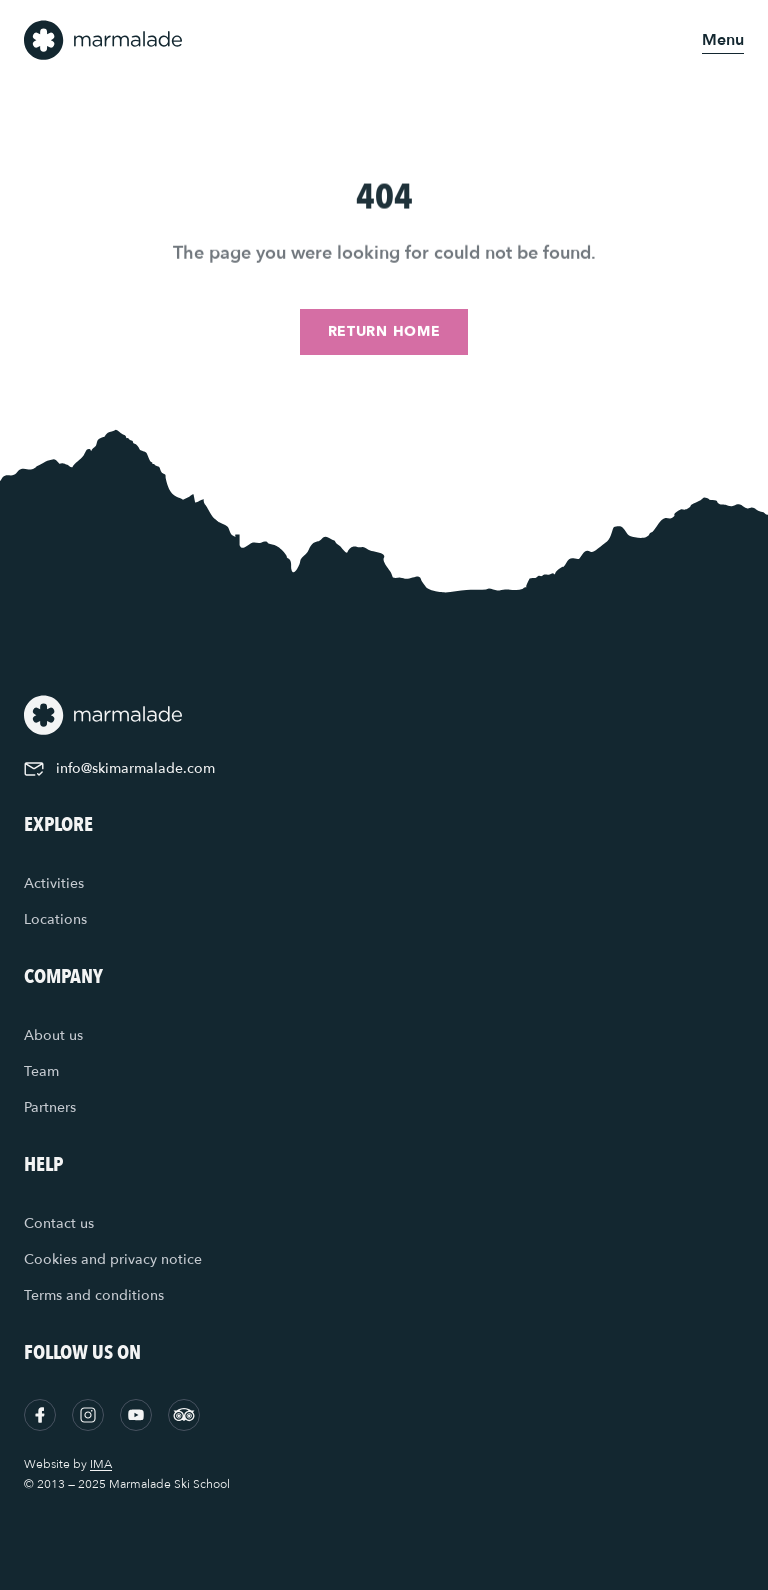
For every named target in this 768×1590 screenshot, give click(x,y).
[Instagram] (88, 1415)
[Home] (103, 40)
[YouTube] (136, 1415)
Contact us (59, 1223)
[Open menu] (723, 40)
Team (41, 1071)
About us (53, 1035)
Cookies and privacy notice (113, 1259)
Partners (50, 1107)
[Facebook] (40, 1415)
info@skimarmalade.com (119, 768)
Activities (54, 883)
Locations (55, 919)
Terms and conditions (94, 1295)
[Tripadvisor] (184, 1415)
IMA (101, 1464)
